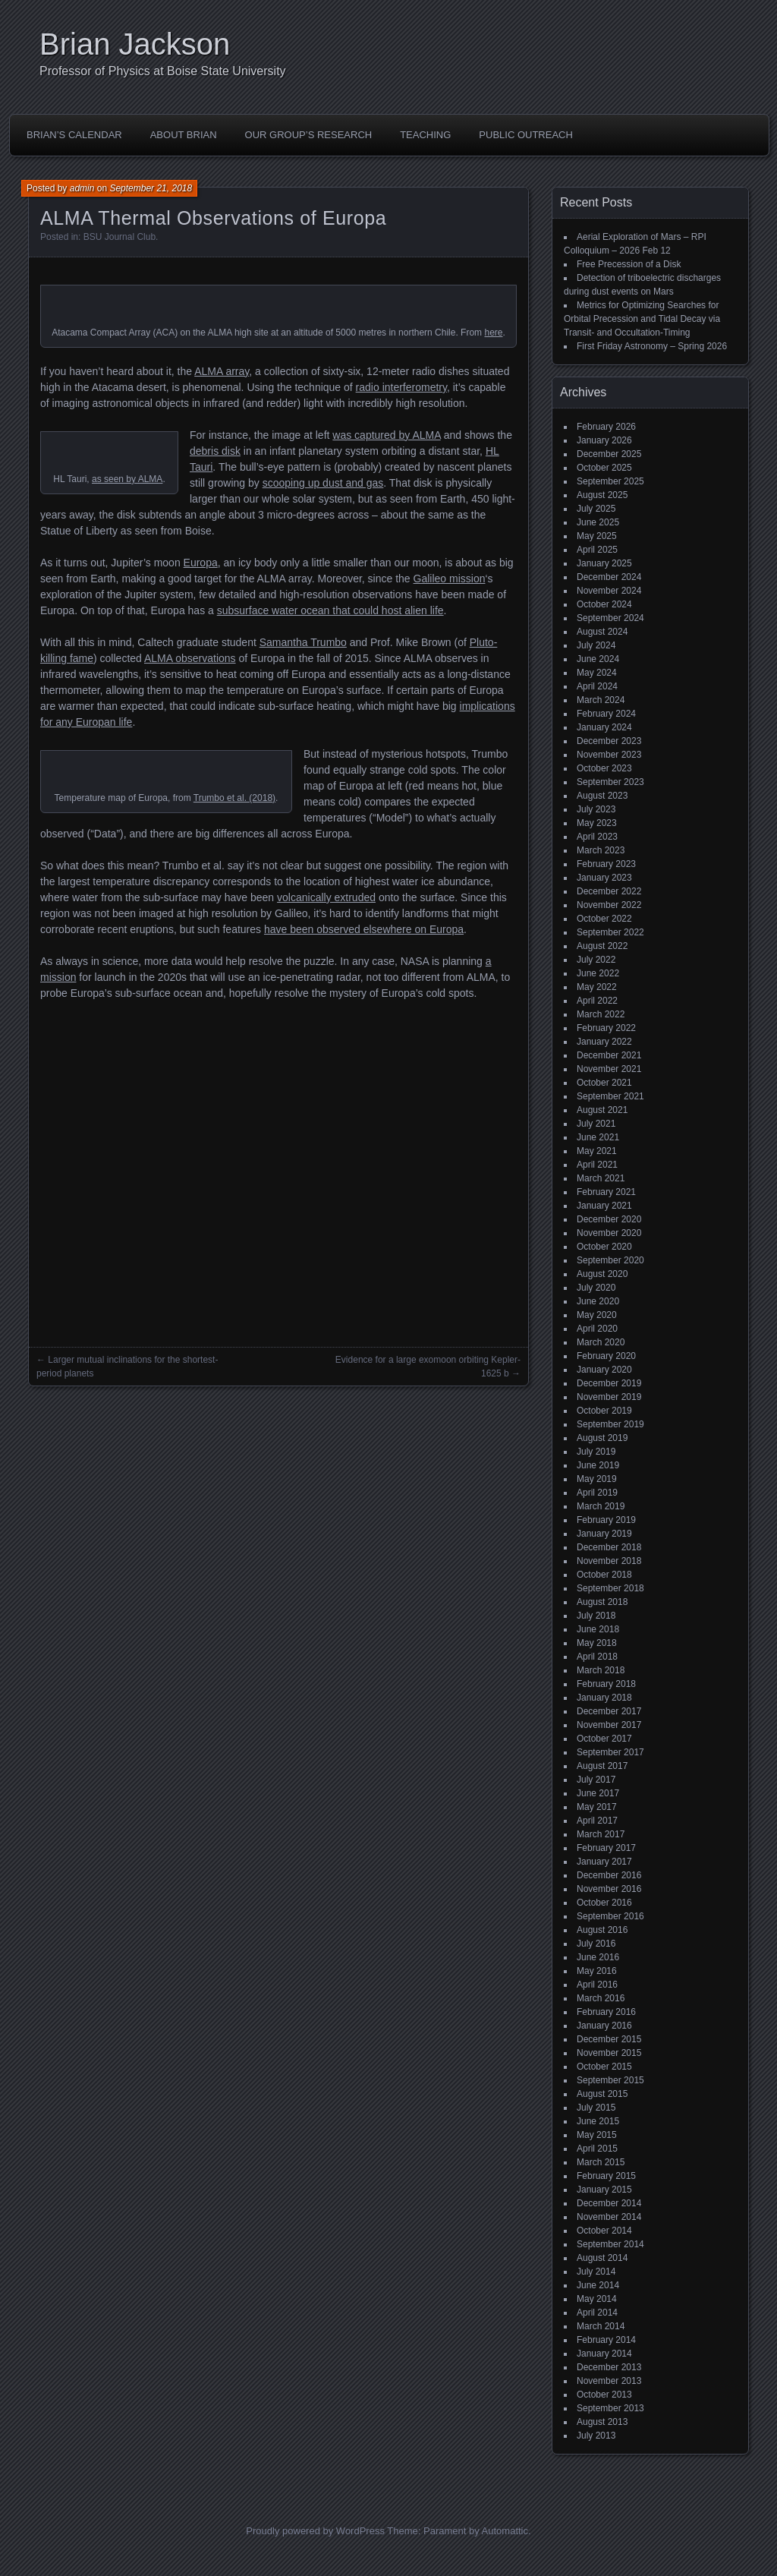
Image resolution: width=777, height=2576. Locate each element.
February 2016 (606, 2012)
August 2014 (602, 2258)
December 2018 (609, 1547)
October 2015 (604, 2066)
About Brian (183, 134)
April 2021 (597, 1164)
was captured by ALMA (386, 435)
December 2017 (609, 1711)
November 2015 (609, 2053)
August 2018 (602, 1602)
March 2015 (600, 2162)
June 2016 (598, 1957)
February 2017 (606, 1848)
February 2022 (606, 1028)
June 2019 (598, 1465)
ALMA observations (190, 658)
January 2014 (604, 2353)
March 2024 (600, 700)
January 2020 (604, 1369)
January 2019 (604, 1533)
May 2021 (597, 1151)
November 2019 (609, 1397)
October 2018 (604, 1574)
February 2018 (606, 1684)
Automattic (505, 2531)
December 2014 (609, 2203)
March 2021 (600, 1178)
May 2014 (597, 2299)
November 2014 (609, 2217)
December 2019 (609, 1383)
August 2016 (602, 1930)
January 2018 (604, 1697)
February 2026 (606, 426)
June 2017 (598, 1793)
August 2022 (602, 946)
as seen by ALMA (127, 479)
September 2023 (610, 782)
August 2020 (602, 1274)
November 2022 (609, 905)
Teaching (425, 134)
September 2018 (610, 1588)
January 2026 (604, 440)
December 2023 (609, 741)
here (493, 332)
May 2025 (597, 536)
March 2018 (600, 1670)
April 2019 (597, 1492)
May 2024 (597, 672)
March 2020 (600, 1342)
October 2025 (604, 467)
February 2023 (606, 864)
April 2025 (597, 549)
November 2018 (609, 1561)
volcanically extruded (326, 897)
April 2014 (597, 2312)
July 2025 (596, 508)
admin (82, 188)
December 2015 (609, 2039)
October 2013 (604, 2394)
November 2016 (609, 1889)
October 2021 (604, 1082)
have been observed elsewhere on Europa (364, 929)
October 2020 (604, 1246)
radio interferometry (401, 387)
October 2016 (604, 1902)
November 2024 (609, 590)
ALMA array (221, 371)
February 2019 (606, 1520)
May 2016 (597, 1971)
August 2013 (602, 2422)
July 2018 (596, 1615)
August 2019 (602, 1438)
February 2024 (606, 713)
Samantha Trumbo (303, 642)
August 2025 (602, 495)
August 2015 (602, 2094)
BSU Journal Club (119, 237)
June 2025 (598, 522)
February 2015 (606, 2176)
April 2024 (597, 686)
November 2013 (609, 2381)
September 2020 (610, 1260)
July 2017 (596, 1779)
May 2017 (597, 1807)
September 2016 (610, 1916)
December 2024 (609, 577)
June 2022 (598, 973)
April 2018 (597, 1656)
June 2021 (598, 1137)
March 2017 (600, 1834)
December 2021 (609, 1055)
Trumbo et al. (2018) (234, 798)
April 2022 (597, 1000)
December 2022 (609, 891)
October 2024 (604, 604)
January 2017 (604, 1861)
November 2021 (609, 1069)
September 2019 (610, 1424)
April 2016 (597, 1984)
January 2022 (604, 1041)
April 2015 (597, 2148)
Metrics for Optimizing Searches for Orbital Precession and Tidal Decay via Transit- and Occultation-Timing (642, 319)
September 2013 (610, 2408)
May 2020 (597, 1315)
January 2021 (604, 1205)
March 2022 (600, 1014)
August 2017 (602, 1766)
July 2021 (596, 1123)
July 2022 (596, 959)
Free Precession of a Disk (629, 264)
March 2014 (600, 2326)
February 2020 (606, 1356)
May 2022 (597, 987)
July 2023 (596, 809)
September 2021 (610, 1096)
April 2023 (597, 836)
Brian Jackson (134, 44)
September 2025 (610, 481)
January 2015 (604, 2189)
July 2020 (596, 1287)
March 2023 (600, 850)
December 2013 (609, 2367)
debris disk (215, 451)
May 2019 (597, 1479)
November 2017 (609, 1725)
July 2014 (596, 2271)
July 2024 (596, 645)
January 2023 (604, 877)
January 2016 (604, 2025)
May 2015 (597, 2135)
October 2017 (604, 1738)
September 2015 (610, 2080)
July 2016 (596, 1943)
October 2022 (604, 918)
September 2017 (610, 1752)
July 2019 (596, 1451)
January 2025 (604, 563)
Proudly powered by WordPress (315, 2531)
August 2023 (602, 795)
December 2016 (609, 1875)
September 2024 (610, 618)
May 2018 (597, 1643)
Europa (201, 563)
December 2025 (609, 454)
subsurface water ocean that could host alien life (330, 610)
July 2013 (596, 2435)
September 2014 (610, 2244)
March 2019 (600, 1506)
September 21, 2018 (150, 188)
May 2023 (597, 823)
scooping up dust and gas (323, 483)
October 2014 (604, 2230)
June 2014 (598, 2285)
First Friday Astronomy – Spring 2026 (652, 346)
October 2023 (604, 768)
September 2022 (610, 932)
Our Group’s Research (309, 134)
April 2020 (597, 1328)
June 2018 (598, 1629)
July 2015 (596, 2107)
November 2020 (609, 1233)
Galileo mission (450, 578)
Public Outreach (526, 134)
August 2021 (602, 1110)
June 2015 (598, 2121)
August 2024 (602, 631)
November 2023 (609, 754)
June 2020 (598, 1301)
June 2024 (598, 659)
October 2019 (604, 1410)
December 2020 (609, 1219)
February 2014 (606, 2340)
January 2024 (604, 727)
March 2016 (600, 1998)
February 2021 (606, 1192)
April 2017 (597, 1820)
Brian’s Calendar (74, 134)
